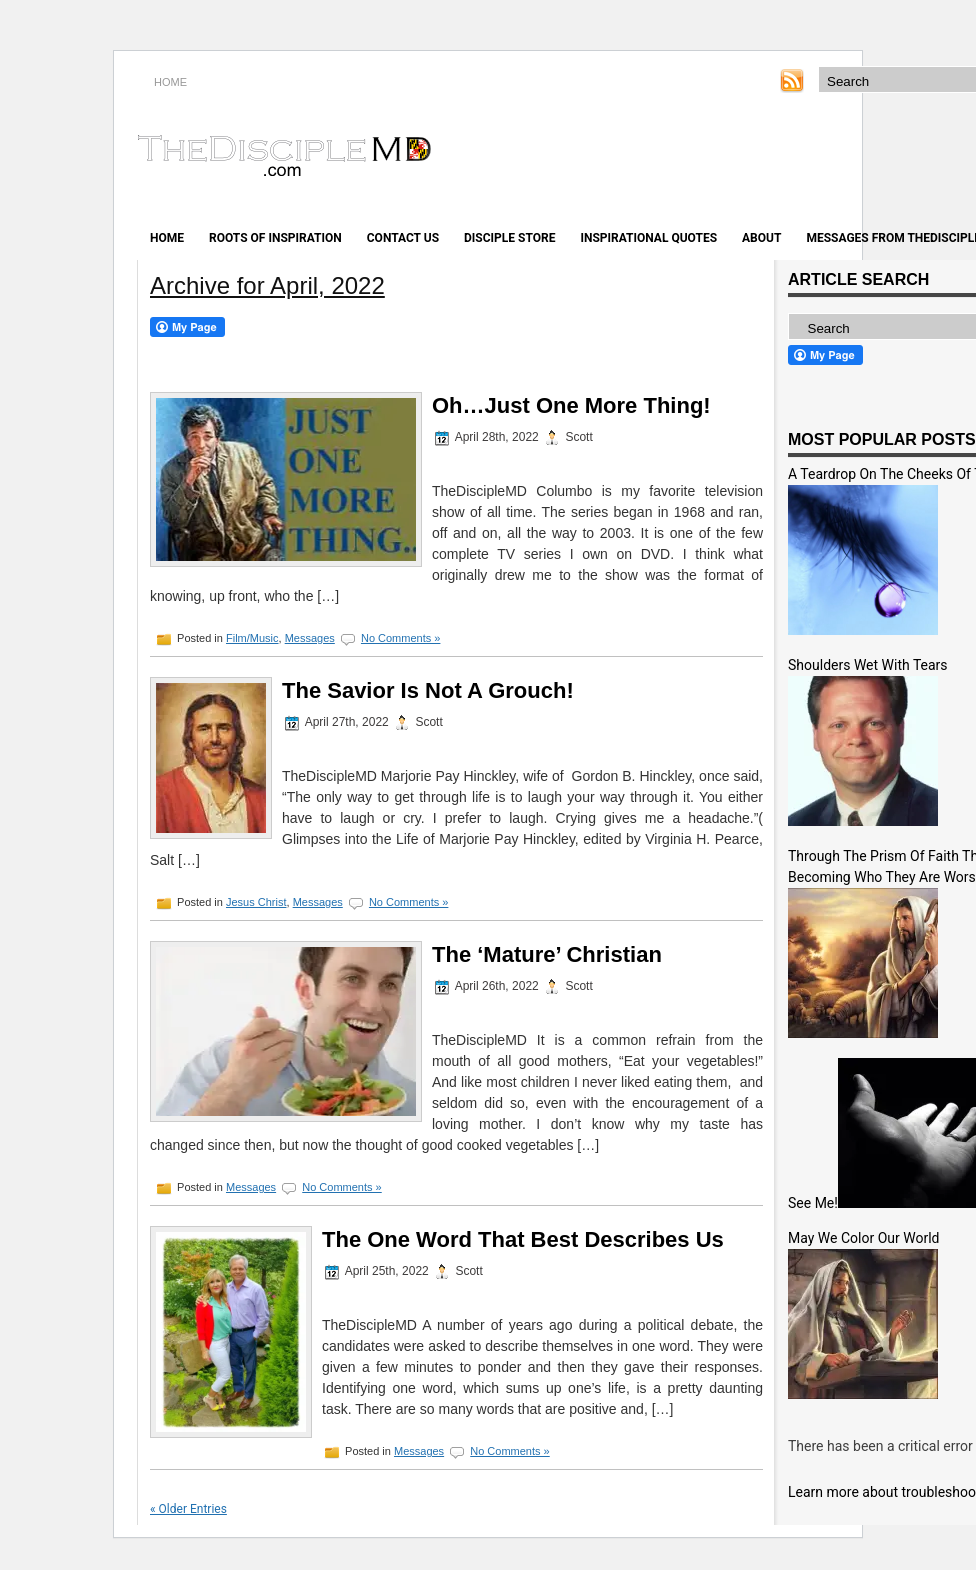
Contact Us (403, 238)
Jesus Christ (256, 902)
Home (167, 238)
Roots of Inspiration (275, 238)
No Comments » (400, 638)
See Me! (813, 1203)
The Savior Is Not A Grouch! (428, 690)
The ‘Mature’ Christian (547, 954)
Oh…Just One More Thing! (571, 405)
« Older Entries (188, 1509)
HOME (170, 82)
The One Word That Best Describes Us (523, 1239)
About (761, 238)
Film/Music (252, 638)
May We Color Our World (863, 1238)
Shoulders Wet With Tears (868, 665)
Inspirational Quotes (648, 238)
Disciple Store (509, 238)
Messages (310, 638)
